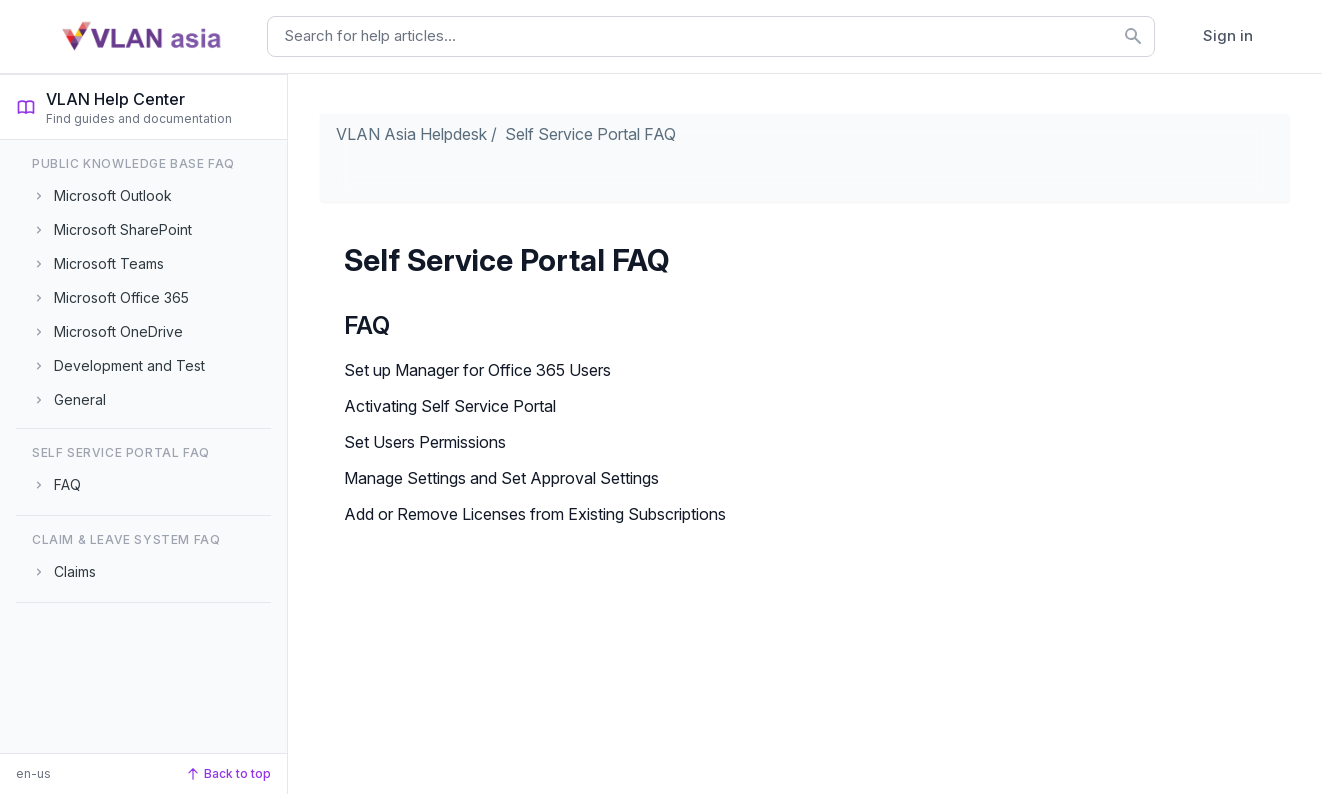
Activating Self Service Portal (450, 406)
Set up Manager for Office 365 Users (477, 370)
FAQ (367, 325)
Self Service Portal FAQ (590, 134)
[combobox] (711, 36)
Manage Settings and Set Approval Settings (501, 478)
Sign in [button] (1228, 35)
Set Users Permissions (425, 442)
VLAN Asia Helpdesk (411, 134)
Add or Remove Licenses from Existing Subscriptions (535, 514)
